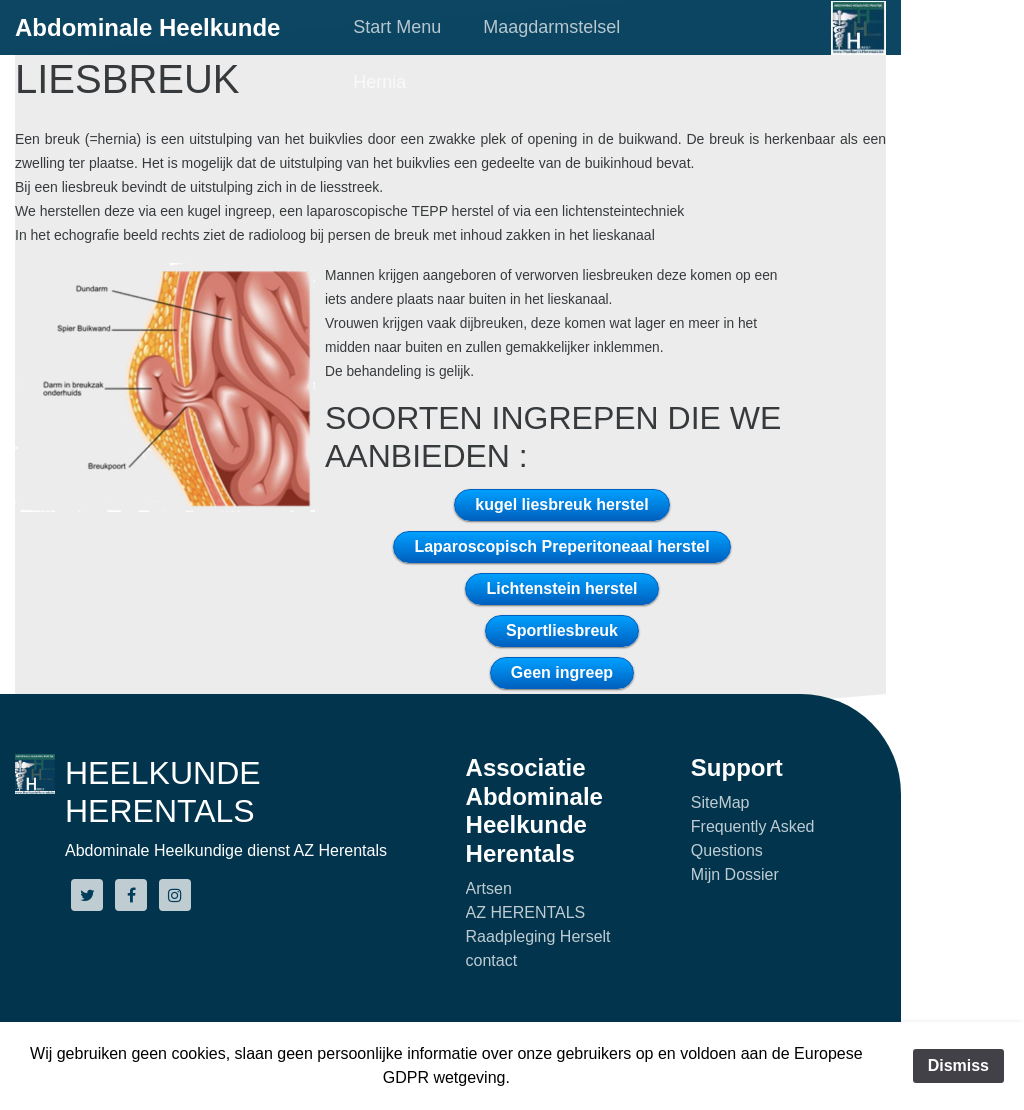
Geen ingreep (562, 672)
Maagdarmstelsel (551, 27)
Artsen (489, 888)
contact (492, 960)
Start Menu (397, 27)
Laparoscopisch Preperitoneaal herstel (561, 546)
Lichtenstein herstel (561, 588)
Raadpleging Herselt (538, 936)
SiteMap (720, 802)
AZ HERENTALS (526, 912)
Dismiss (958, 1065)
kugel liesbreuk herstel (561, 504)
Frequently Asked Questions (753, 838)
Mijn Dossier (735, 874)
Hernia (379, 82)
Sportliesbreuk (562, 630)
